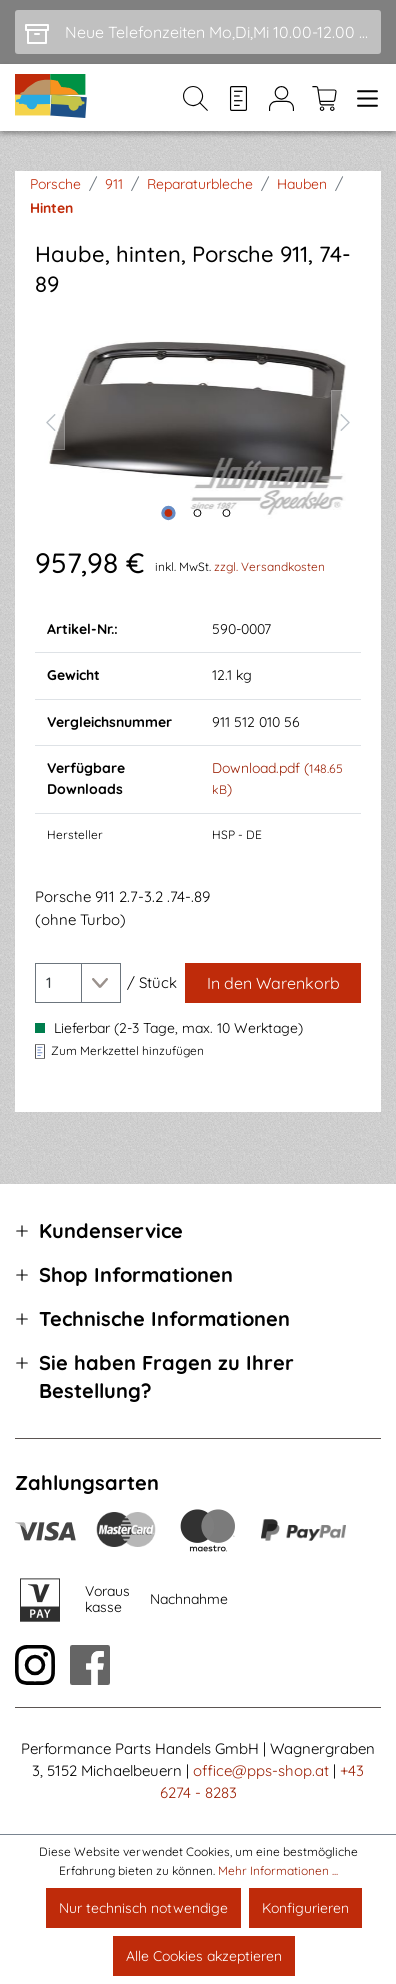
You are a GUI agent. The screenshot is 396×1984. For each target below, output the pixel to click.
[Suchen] (195, 98)
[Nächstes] (346, 420)
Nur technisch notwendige (143, 1908)
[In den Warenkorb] (273, 983)
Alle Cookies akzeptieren (204, 1956)
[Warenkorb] (324, 98)
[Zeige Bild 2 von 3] (198, 513)
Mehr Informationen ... (278, 1870)
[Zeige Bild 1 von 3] (169, 513)
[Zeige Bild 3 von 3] (227, 513)
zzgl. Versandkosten (269, 566)
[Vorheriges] (50, 420)
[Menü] (363, 98)
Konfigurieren (305, 1908)
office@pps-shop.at (261, 1770)
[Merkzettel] (238, 98)
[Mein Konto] (281, 98)
